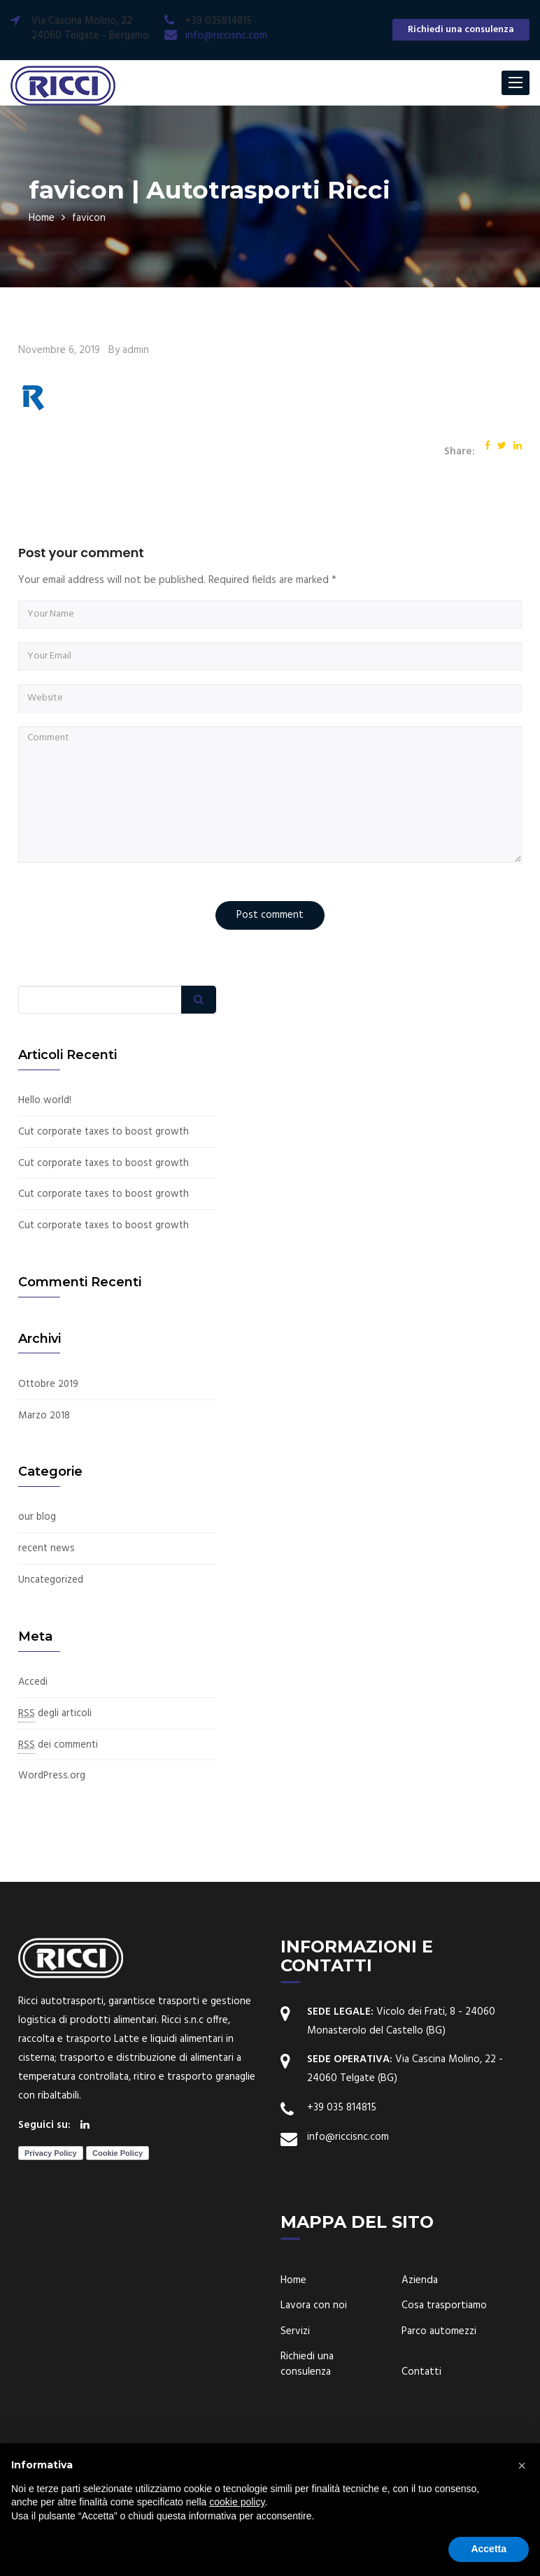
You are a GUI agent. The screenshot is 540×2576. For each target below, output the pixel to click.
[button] (522, 2465)
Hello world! (45, 1100)
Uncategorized (51, 1637)
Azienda (420, 2336)
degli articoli (55, 1769)
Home (42, 217)
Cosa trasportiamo (444, 2361)
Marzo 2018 (44, 1473)
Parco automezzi (439, 2387)
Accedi (33, 1739)
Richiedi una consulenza (461, 30)
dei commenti (58, 1801)
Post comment (270, 914)
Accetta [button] (488, 2548)
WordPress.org (52, 1832)
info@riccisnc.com (226, 35)
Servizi (295, 2387)
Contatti (421, 2427)
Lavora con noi (313, 2361)
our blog (37, 1575)
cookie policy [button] (236, 2501)
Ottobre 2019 (49, 1442)
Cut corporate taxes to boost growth (87, 1139)
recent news (47, 1606)
